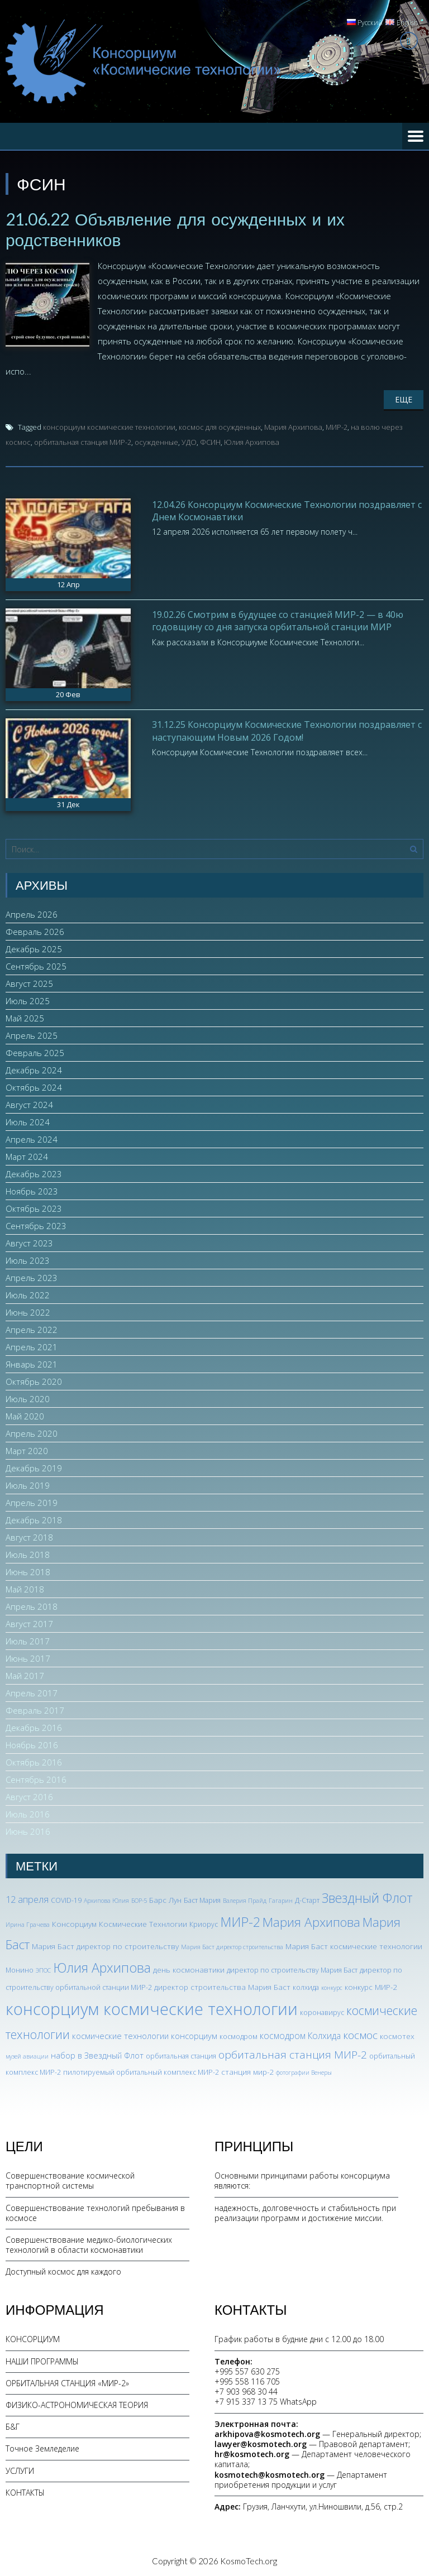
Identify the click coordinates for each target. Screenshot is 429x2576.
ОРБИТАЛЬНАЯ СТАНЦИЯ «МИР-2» (67, 2382)
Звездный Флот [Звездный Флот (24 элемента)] (367, 1897)
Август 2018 (29, 1536)
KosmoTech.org (248, 2560)
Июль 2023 (28, 1259)
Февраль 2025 (35, 1052)
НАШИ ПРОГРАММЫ (42, 2360)
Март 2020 (27, 1450)
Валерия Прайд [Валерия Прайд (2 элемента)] (244, 1900)
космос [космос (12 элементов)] (360, 2034)
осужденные (156, 441)
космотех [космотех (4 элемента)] (397, 2035)
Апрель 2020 (32, 1432)
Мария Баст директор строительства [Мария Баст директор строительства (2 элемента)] (232, 1946)
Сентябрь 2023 (36, 1225)
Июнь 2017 (28, 1657)
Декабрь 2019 (34, 1467)
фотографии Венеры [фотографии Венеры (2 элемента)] (304, 2071)
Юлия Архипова (251, 441)
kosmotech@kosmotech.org (269, 2473)
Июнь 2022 (28, 1311)
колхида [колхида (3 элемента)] (306, 1986)
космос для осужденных (220, 426)
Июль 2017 (28, 1640)
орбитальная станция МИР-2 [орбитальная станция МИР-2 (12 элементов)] (292, 2053)
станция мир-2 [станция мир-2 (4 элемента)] (247, 2070)
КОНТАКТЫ (25, 2491)
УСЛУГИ (20, 2469)
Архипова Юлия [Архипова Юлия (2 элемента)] (106, 1900)
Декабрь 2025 (34, 948)
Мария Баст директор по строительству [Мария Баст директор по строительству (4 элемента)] (105, 1945)
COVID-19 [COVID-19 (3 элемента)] (66, 1900)
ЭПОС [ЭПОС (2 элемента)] (43, 1969)
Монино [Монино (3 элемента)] (20, 1969)
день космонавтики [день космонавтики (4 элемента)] (189, 1968)
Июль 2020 (28, 1398)
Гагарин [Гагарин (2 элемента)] (281, 1900)
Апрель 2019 (32, 1502)
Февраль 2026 (35, 931)
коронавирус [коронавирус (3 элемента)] (322, 2011)
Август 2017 (29, 1623)
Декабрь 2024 (34, 1069)
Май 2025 (25, 1017)
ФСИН (210, 441)
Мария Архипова (293, 426)
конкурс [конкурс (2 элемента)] (331, 1986)
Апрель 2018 (32, 1605)
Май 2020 (25, 1415)
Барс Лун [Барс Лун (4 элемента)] (165, 1899)
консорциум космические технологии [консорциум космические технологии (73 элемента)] (152, 2008)
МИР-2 (336, 426)
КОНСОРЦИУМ (33, 2338)
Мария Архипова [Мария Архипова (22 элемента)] (311, 1921)
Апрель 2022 (32, 1329)
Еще (403, 398)
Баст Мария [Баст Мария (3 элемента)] (202, 1900)
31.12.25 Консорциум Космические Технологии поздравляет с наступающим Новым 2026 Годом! (287, 729)
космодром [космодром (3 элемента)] (239, 2035)
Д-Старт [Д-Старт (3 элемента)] (307, 1900)
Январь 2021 (32, 1363)
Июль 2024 (28, 1121)
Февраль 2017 (35, 1709)
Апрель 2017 (32, 1692)
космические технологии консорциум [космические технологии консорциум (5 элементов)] (144, 2034)
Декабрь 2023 (34, 1173)
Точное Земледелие (42, 2448)
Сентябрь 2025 (36, 965)
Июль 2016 (28, 1813)
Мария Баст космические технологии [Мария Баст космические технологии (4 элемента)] (353, 1945)
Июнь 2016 (28, 1830)
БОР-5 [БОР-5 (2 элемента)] (139, 1900)
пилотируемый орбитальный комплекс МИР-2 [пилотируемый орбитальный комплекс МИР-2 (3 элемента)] (141, 2071)
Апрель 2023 (32, 1277)
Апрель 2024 (32, 1138)
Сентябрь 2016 (36, 1779)
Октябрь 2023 (34, 1207)
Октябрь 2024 (34, 1086)
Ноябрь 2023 (32, 1190)
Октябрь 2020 (34, 1381)
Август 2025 (29, 983)
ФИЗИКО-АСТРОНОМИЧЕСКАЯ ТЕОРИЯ (77, 2403)
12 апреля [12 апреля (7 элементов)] (27, 1899)
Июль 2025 (28, 1000)
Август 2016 (29, 1796)
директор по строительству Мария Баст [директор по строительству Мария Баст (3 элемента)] (292, 1969)
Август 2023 (29, 1242)
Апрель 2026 (32, 913)
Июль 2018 (28, 1554)
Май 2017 (25, 1675)
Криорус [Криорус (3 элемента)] (203, 1923)
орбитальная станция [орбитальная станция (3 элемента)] (181, 2055)
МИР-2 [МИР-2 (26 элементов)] (240, 1921)
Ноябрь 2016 (32, 1744)
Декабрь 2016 (34, 1727)
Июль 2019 (28, 1484)
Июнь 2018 (28, 1571)
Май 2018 (25, 1588)
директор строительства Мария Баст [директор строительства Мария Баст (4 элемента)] (222, 1985)
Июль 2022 (28, 1294)
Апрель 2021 (32, 1346)
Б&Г (13, 2425)
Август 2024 (29, 1104)
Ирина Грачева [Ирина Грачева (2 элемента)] (28, 1923)
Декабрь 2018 (34, 1519)
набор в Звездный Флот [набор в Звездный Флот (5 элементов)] (97, 2054)
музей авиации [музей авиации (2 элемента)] (27, 2055)
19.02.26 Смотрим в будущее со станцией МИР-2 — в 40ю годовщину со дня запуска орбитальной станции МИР (277, 619)
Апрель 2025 (32, 1034)
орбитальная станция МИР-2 (82, 441)
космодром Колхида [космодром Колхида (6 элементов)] (300, 2034)
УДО (189, 441)
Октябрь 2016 (34, 1761)
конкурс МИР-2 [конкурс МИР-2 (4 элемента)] (371, 1985)
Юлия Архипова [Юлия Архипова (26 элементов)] (102, 1966)
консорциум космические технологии (109, 426)
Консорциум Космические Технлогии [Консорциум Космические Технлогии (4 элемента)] (119, 1922)
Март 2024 (27, 1156)
